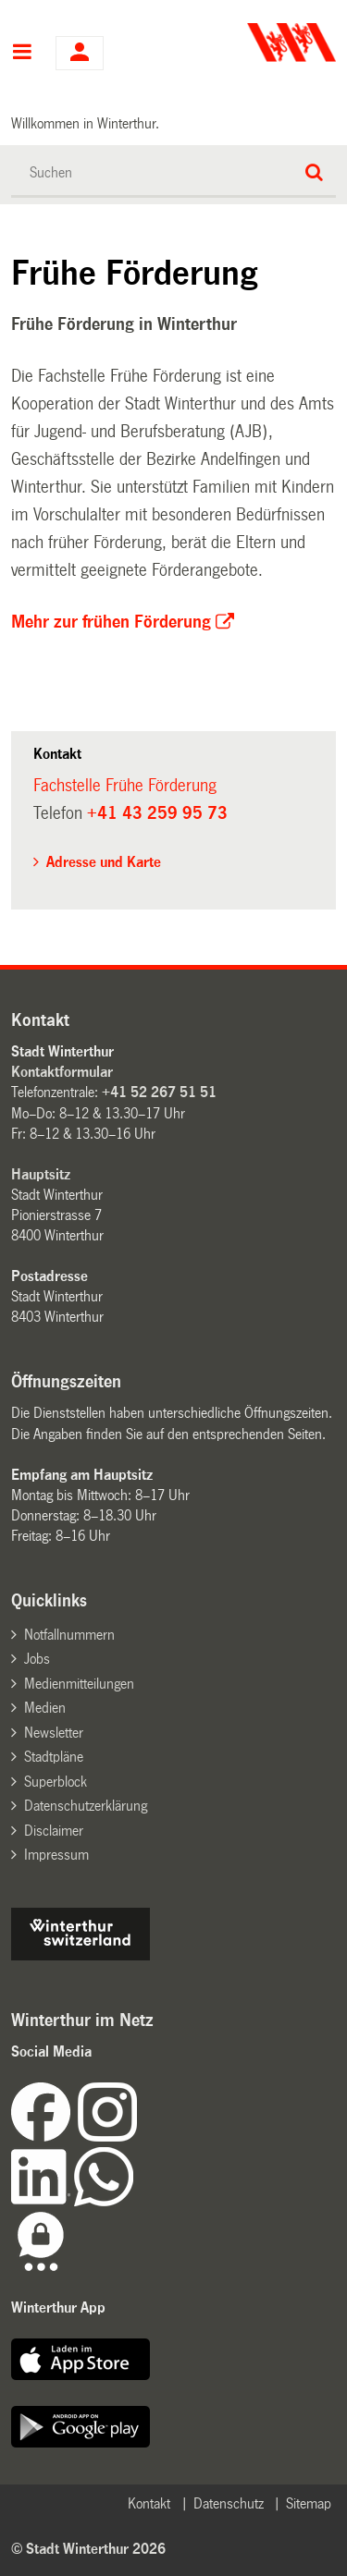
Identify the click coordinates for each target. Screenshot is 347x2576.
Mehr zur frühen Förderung (111, 622)
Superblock (55, 1781)
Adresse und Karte (103, 862)
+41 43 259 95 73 (157, 813)
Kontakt (149, 2503)
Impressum (56, 1854)
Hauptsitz (40, 1174)
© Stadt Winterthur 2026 (88, 2549)
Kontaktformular (62, 1072)
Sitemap (308, 2503)
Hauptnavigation (21, 54)
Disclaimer (53, 1830)
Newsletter (53, 1732)
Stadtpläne (53, 1756)
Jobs (37, 1658)
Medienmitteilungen (79, 1683)
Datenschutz (228, 2503)
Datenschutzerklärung (85, 1805)
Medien (45, 1707)
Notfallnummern (69, 1634)
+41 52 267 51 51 (159, 1092)
